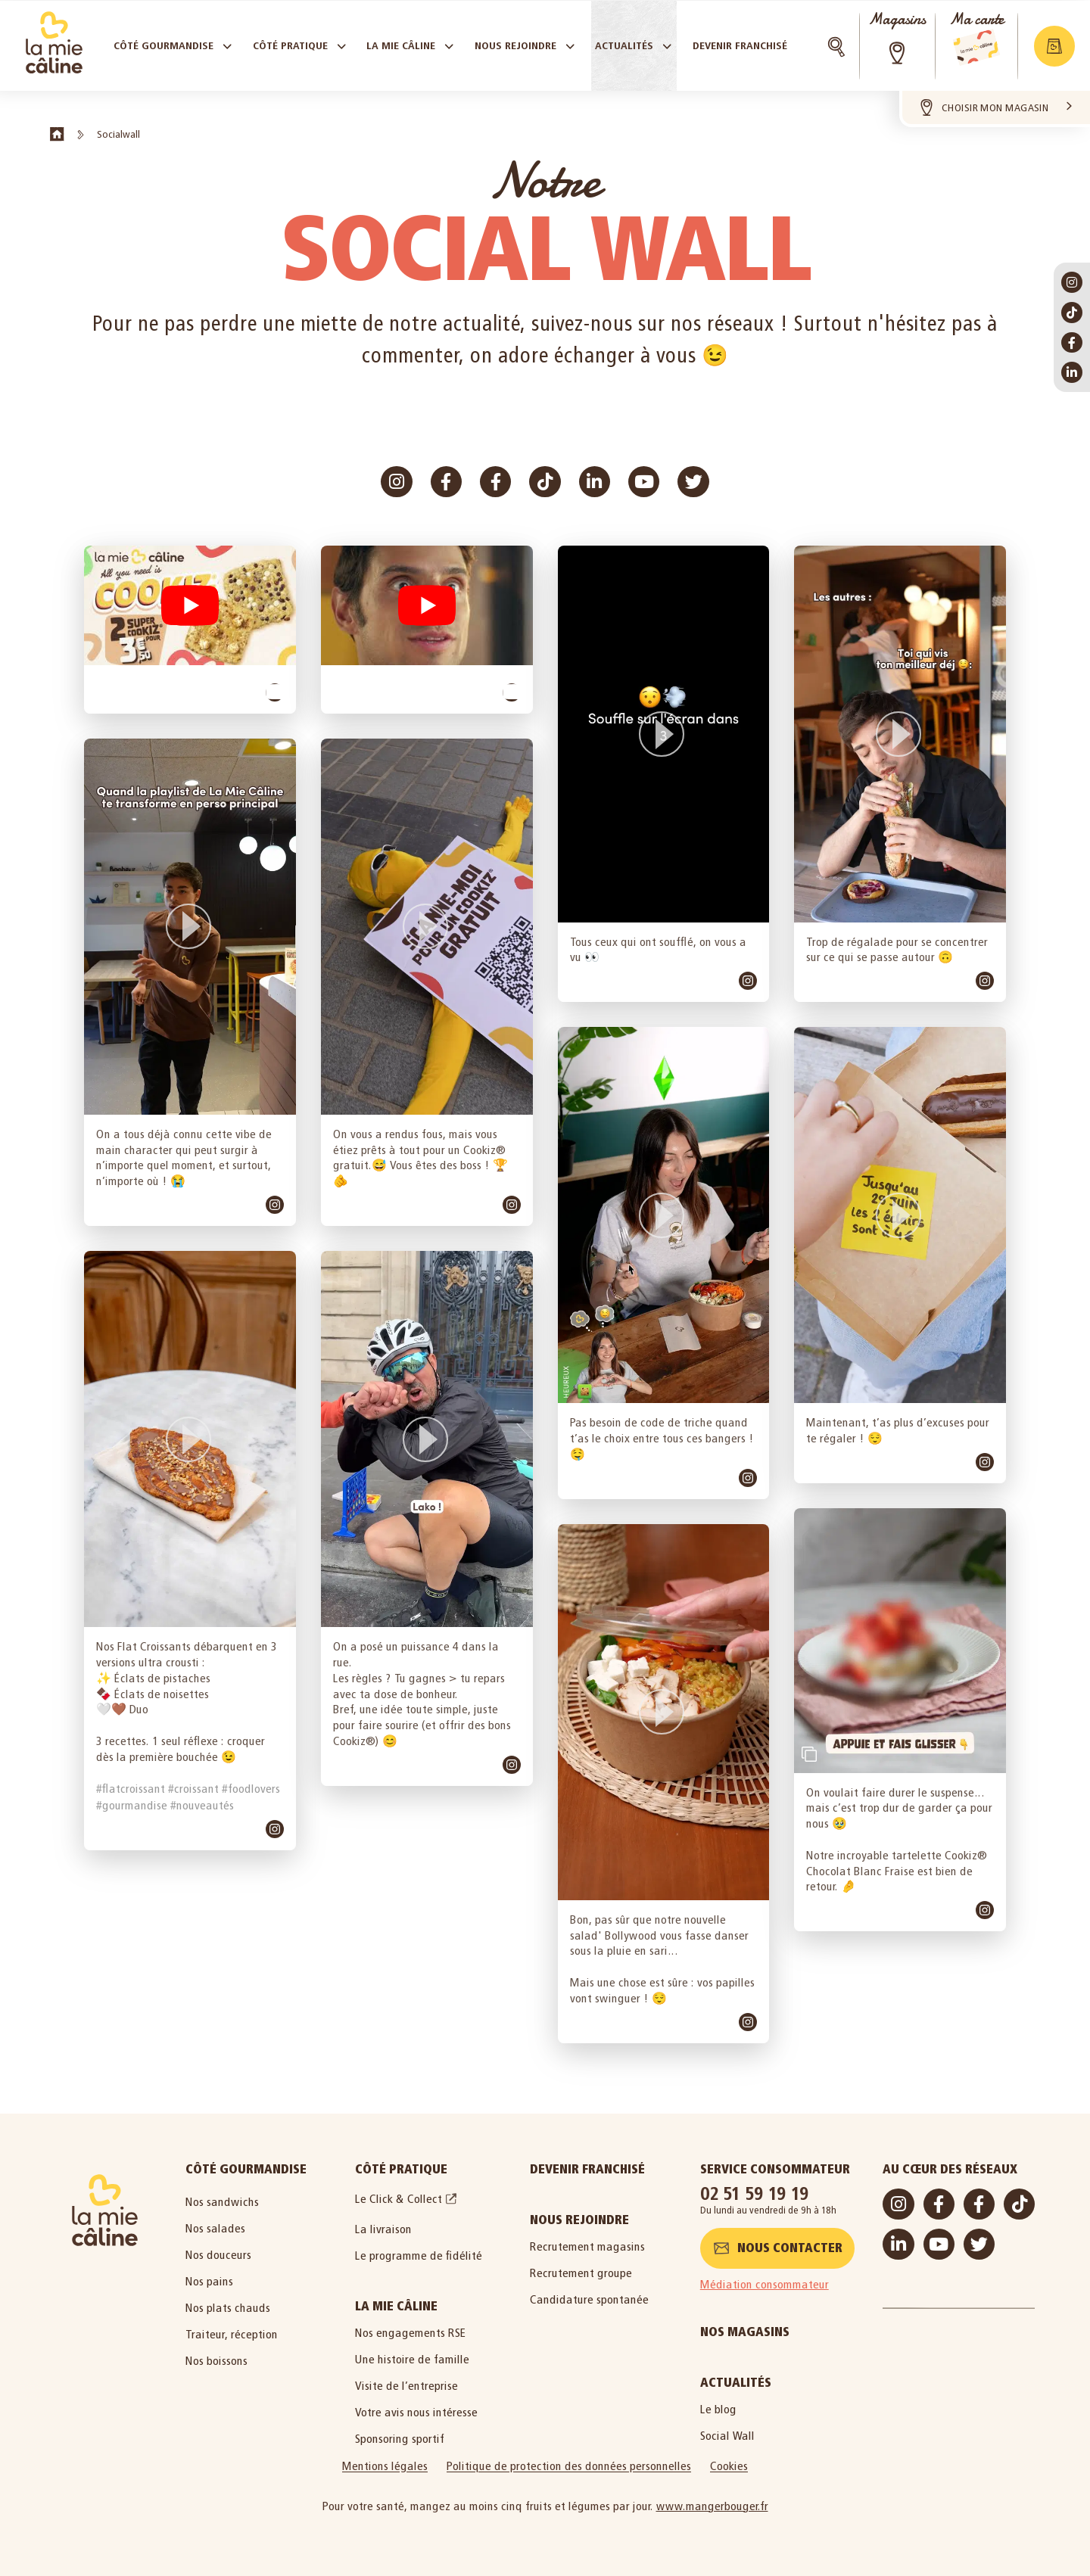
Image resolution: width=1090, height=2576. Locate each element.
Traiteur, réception (231, 2334)
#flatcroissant (130, 1788)
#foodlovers (251, 1788)
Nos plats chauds (227, 2308)
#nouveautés (202, 1805)
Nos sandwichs (222, 2202)
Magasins (897, 19)
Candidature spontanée (589, 2299)
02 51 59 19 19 (754, 2193)
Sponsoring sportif (399, 2438)
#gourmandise (131, 1805)
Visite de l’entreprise (406, 2385)
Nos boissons (216, 2361)
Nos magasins (744, 2332)
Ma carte (976, 19)
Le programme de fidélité (418, 2255)
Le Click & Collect (398, 2199)
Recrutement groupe (581, 2273)
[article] (190, 629)
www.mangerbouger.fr (712, 2506)
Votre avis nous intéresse (416, 2412)
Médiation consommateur (764, 2284)
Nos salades (215, 2228)
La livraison (383, 2229)
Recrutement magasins (587, 2246)
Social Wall (727, 2435)
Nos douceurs (218, 2255)
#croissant (193, 1788)
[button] (190, 605)
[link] (275, 692)
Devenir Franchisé (587, 2169)
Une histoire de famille (412, 2359)
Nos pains (209, 2281)
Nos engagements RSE (410, 2333)
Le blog (718, 2409)
